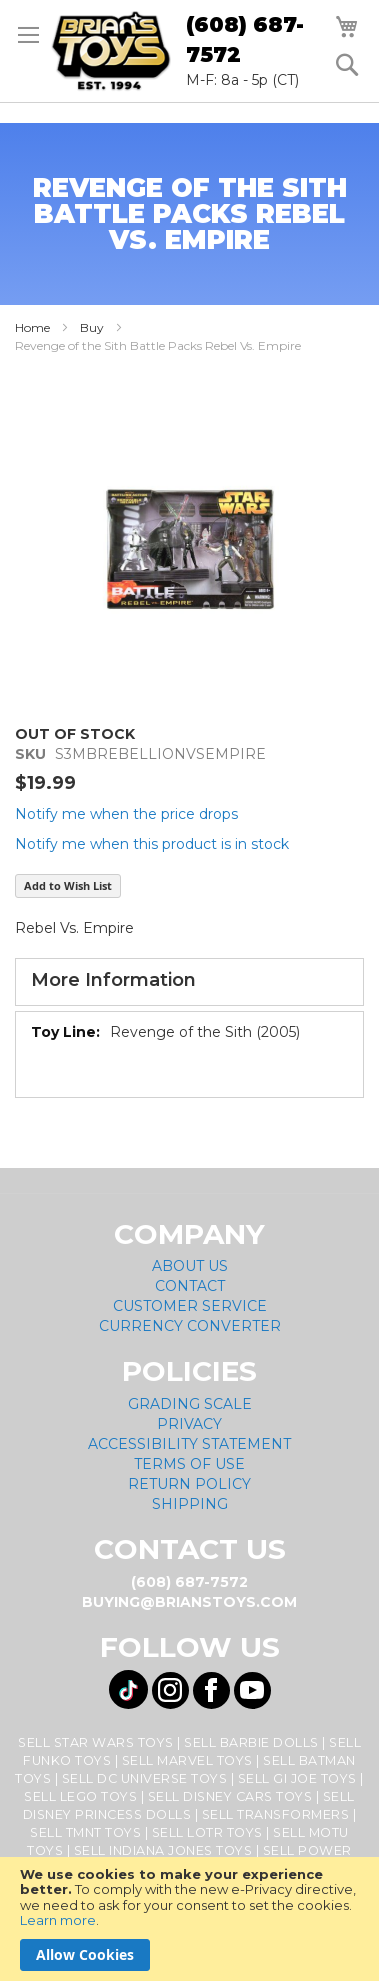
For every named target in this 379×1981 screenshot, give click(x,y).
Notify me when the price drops (126, 814)
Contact (190, 1286)
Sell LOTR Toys (207, 1832)
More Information (113, 980)
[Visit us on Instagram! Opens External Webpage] (170, 1690)
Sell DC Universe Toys (145, 1778)
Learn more (58, 1920)
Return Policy (189, 1484)
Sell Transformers (276, 1814)
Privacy (189, 1424)
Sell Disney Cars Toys (230, 1796)
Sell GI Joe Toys (297, 1778)
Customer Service (190, 1306)
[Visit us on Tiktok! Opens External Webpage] (128, 1689)
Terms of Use (189, 1464)
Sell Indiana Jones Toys (163, 1850)
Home (32, 327)
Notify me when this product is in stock (152, 844)
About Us (190, 1266)
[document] (189, 1919)
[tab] (189, 982)
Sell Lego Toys (80, 1796)
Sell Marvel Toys (187, 1760)
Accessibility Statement (189, 1444)
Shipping (190, 1504)
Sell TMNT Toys (85, 1832)
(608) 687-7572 (245, 39)
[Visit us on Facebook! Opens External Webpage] (211, 1690)
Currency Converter (190, 1326)
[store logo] (111, 51)
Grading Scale (190, 1404)
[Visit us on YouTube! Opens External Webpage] (252, 1690)
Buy (92, 327)
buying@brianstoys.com (189, 1602)
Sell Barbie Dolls (251, 1742)
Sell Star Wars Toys (96, 1742)
